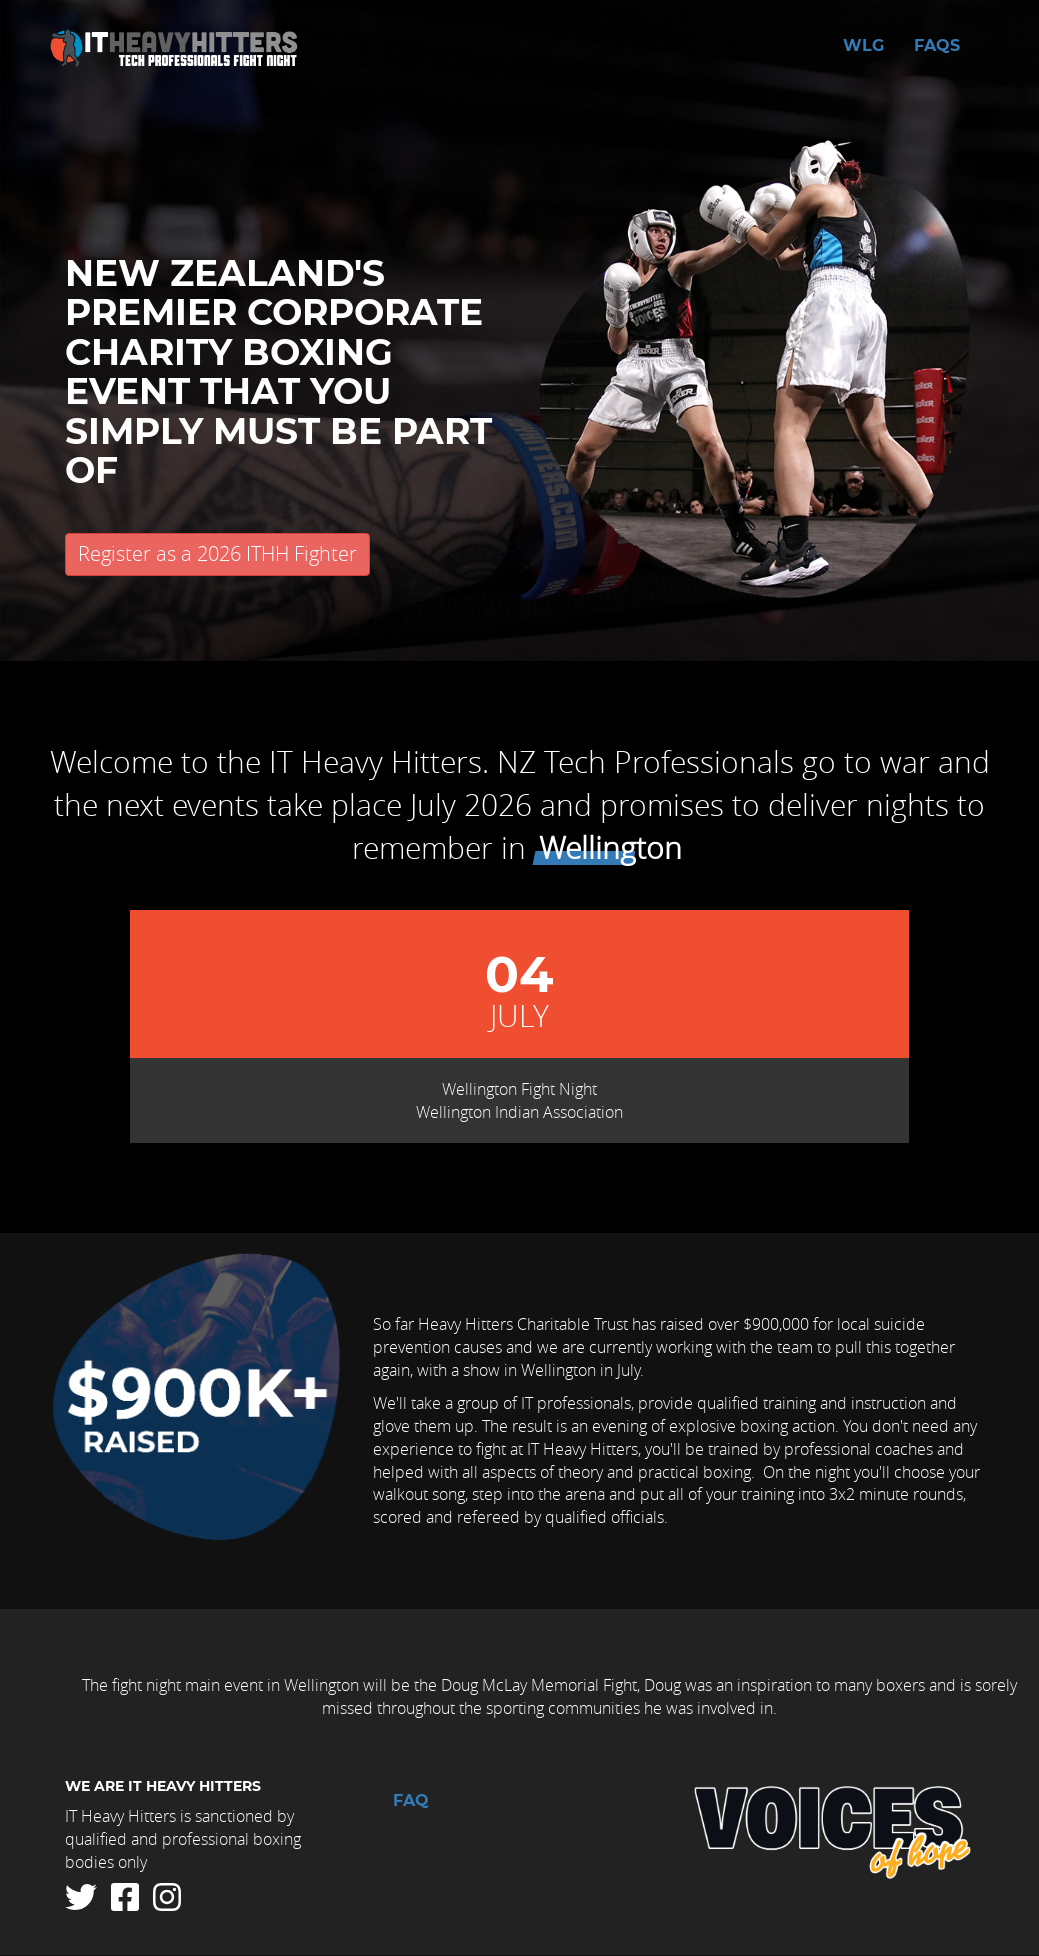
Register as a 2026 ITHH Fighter (217, 553)
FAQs (937, 46)
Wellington (610, 848)
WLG (863, 46)
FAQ (411, 1801)
